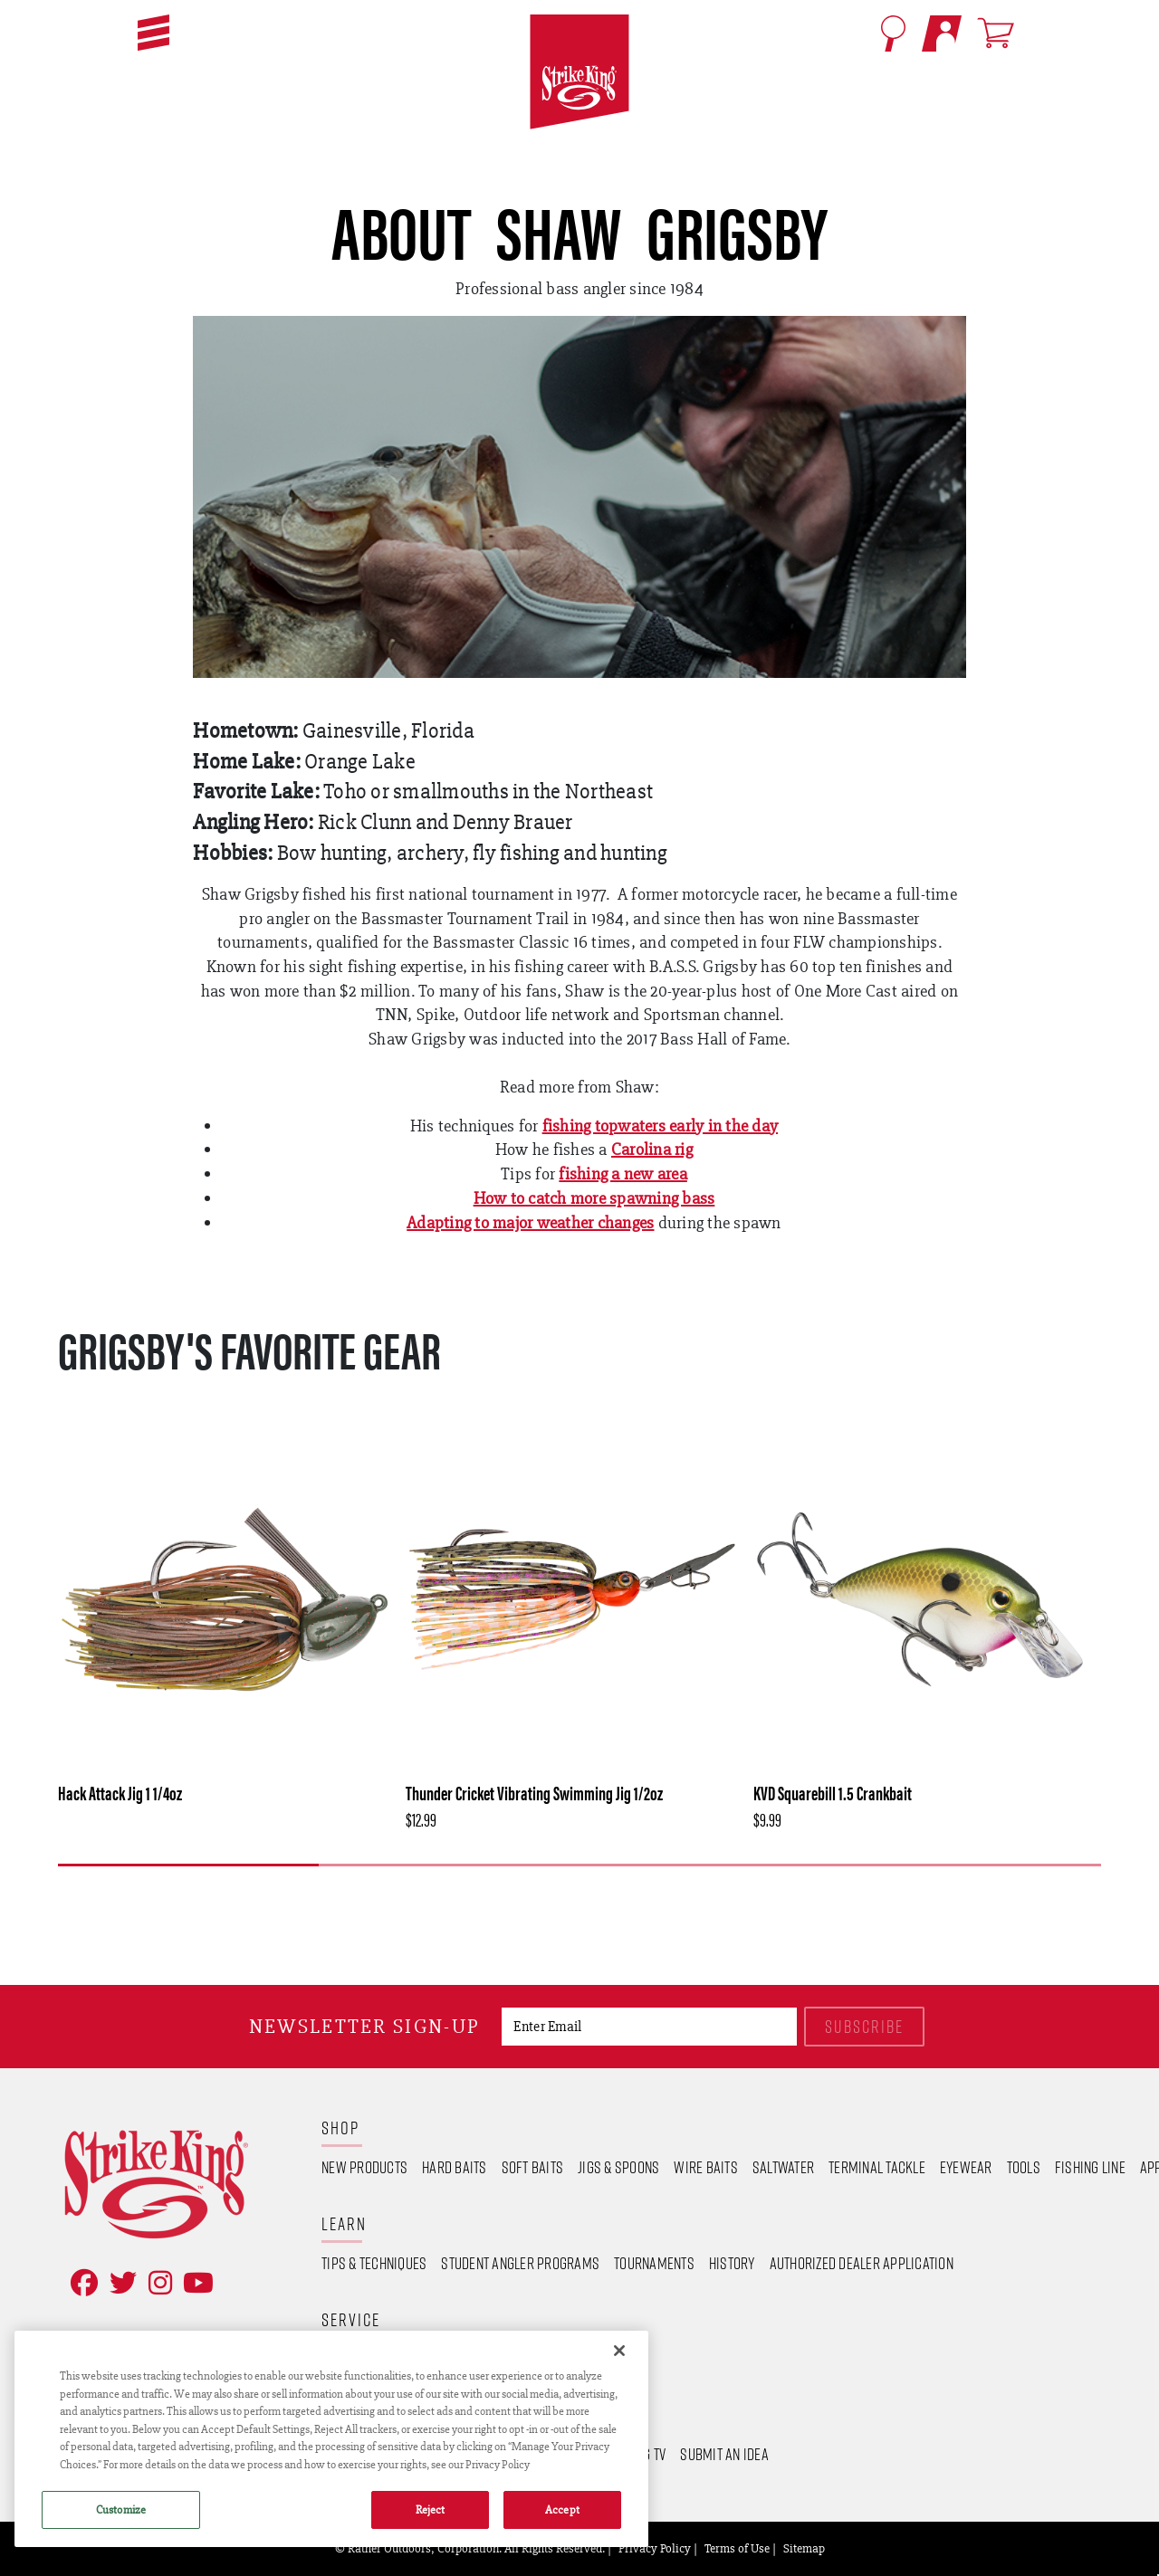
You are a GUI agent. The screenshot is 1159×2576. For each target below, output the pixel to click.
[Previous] (552, 1893)
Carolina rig (652, 1149)
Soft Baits (533, 2167)
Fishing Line (1090, 2167)
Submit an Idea (724, 2454)
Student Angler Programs (520, 2263)
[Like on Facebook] (80, 2283)
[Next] (604, 1893)
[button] (153, 32)
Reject (430, 2509)
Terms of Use (737, 2548)
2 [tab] (449, 1865)
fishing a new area (623, 1173)
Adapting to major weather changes (530, 1222)
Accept (562, 2509)
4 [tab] (970, 1865)
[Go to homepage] (579, 72)
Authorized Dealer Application (861, 2263)
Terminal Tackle (877, 2167)
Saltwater (783, 2167)
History (732, 2263)
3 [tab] (710, 1865)
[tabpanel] (224, 1623)
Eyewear (966, 2167)
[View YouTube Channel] (195, 2283)
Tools (1023, 2167)
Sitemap (804, 2548)
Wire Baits (706, 2167)
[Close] (619, 2351)
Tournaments (654, 2263)
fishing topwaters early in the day (660, 1125)
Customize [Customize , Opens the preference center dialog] (121, 2509)
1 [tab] (188, 1865)
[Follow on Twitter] (119, 2283)
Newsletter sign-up (364, 2026)
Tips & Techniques (373, 2263)
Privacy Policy (654, 2548)
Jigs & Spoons (618, 2167)
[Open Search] (892, 33)
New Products (364, 2167)
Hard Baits (454, 2167)
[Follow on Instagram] (156, 2283)
